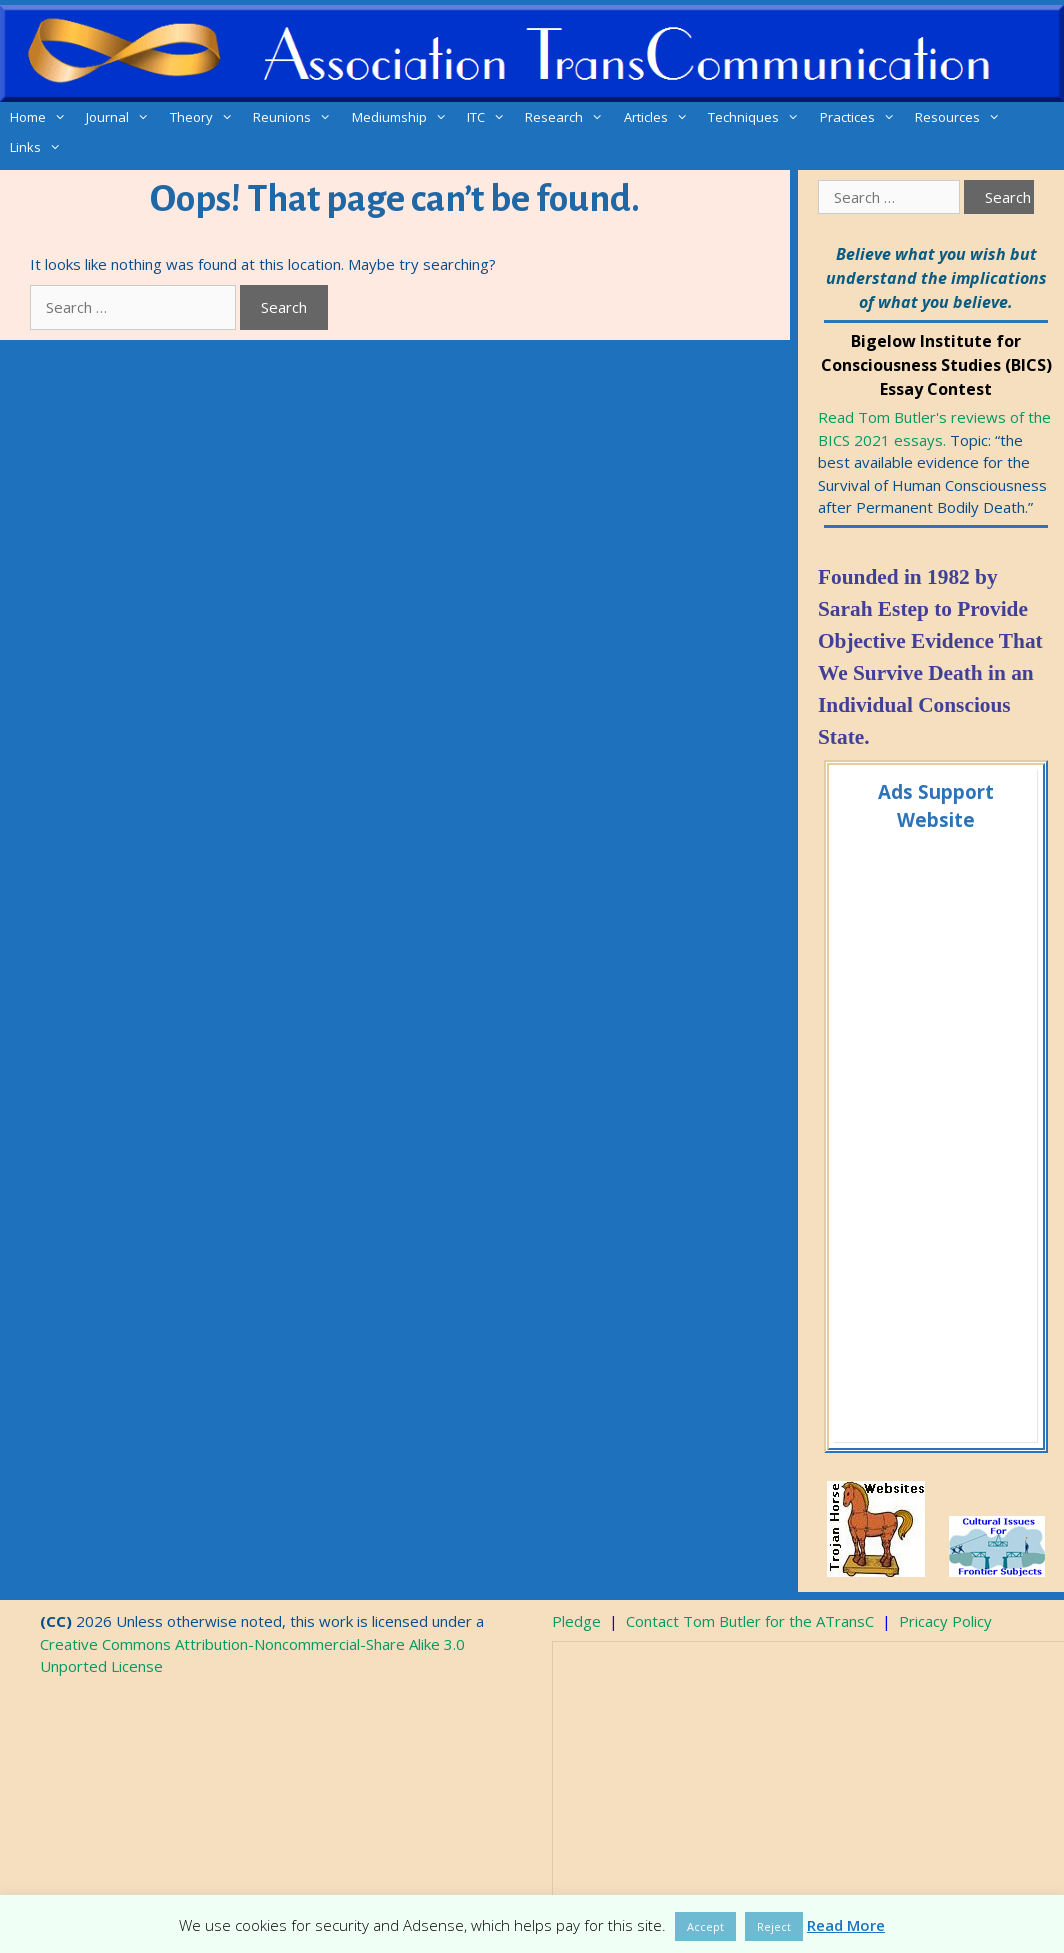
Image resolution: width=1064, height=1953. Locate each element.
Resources (962, 117)
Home (43, 117)
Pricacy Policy (945, 1621)
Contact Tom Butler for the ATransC (750, 1621)
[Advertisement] (934, 1134)
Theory (206, 117)
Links (40, 147)
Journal (122, 117)
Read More (846, 1925)
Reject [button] (774, 1926)
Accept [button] (705, 1926)
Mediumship (404, 117)
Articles (661, 117)
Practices (862, 117)
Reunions (297, 117)
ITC (491, 117)
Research (569, 117)
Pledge (576, 1621)
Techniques (758, 117)
